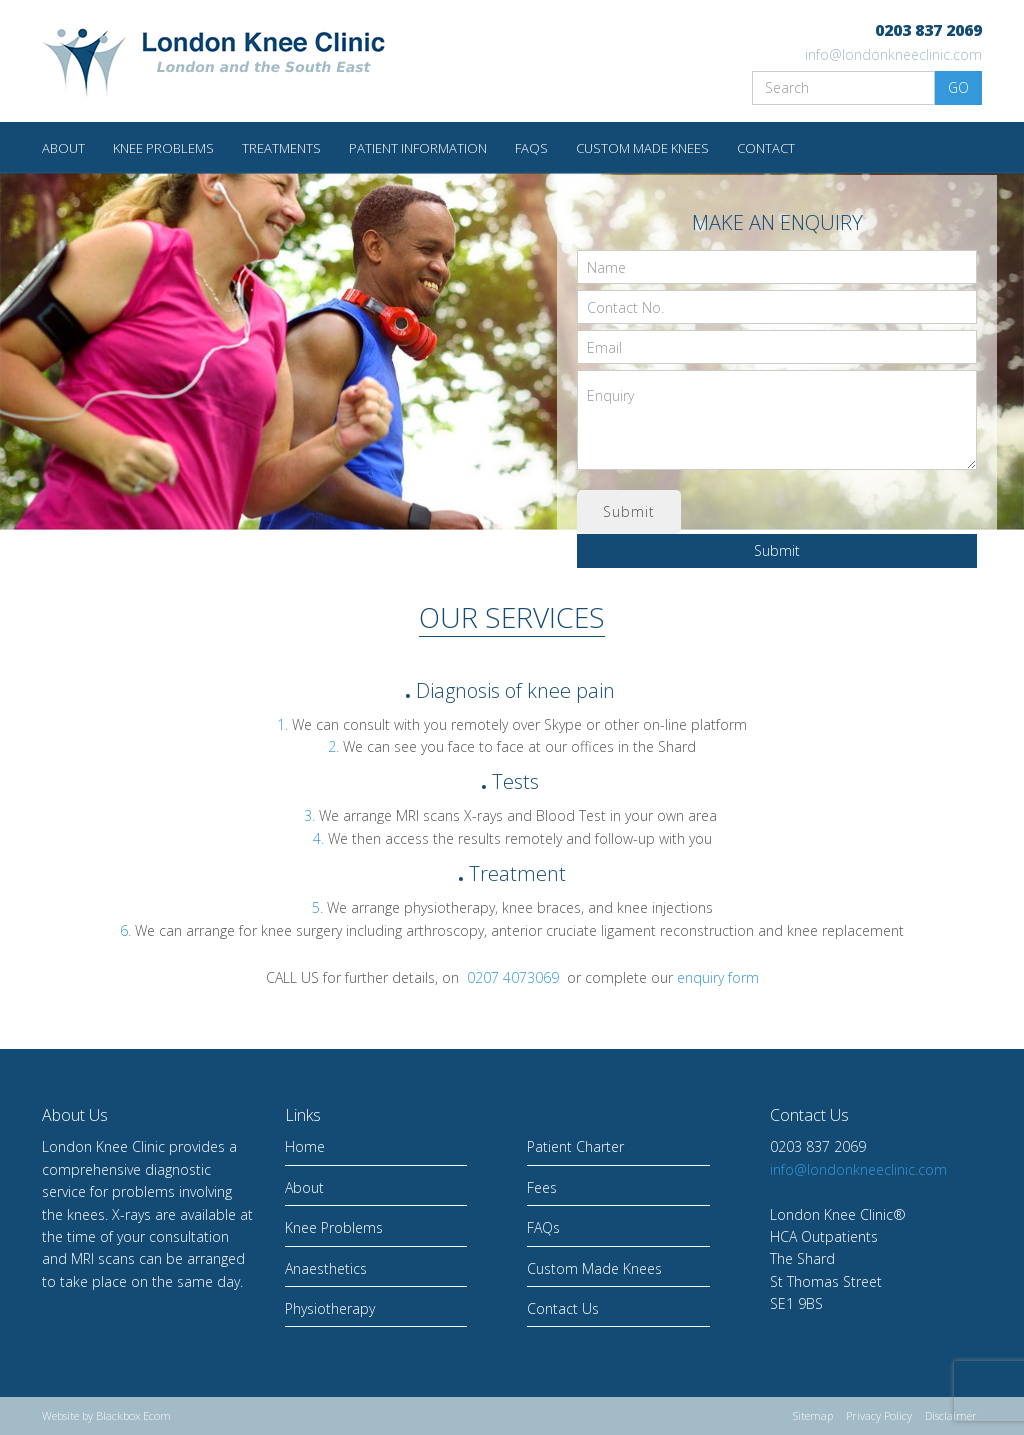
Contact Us (563, 1308)
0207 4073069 (513, 977)
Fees (542, 1187)
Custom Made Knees (594, 1268)
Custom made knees (642, 148)
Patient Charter (575, 1146)
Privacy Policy (879, 1415)
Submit (777, 550)
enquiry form (718, 977)
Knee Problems (163, 148)
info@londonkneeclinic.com (893, 54)
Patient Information (418, 148)
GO (958, 87)
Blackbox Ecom (133, 1415)
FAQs (531, 148)
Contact (766, 148)
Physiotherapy (330, 1308)
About (63, 148)
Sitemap (813, 1415)
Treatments (281, 148)
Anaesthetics (326, 1268)
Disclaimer (951, 1415)
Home (305, 1146)
